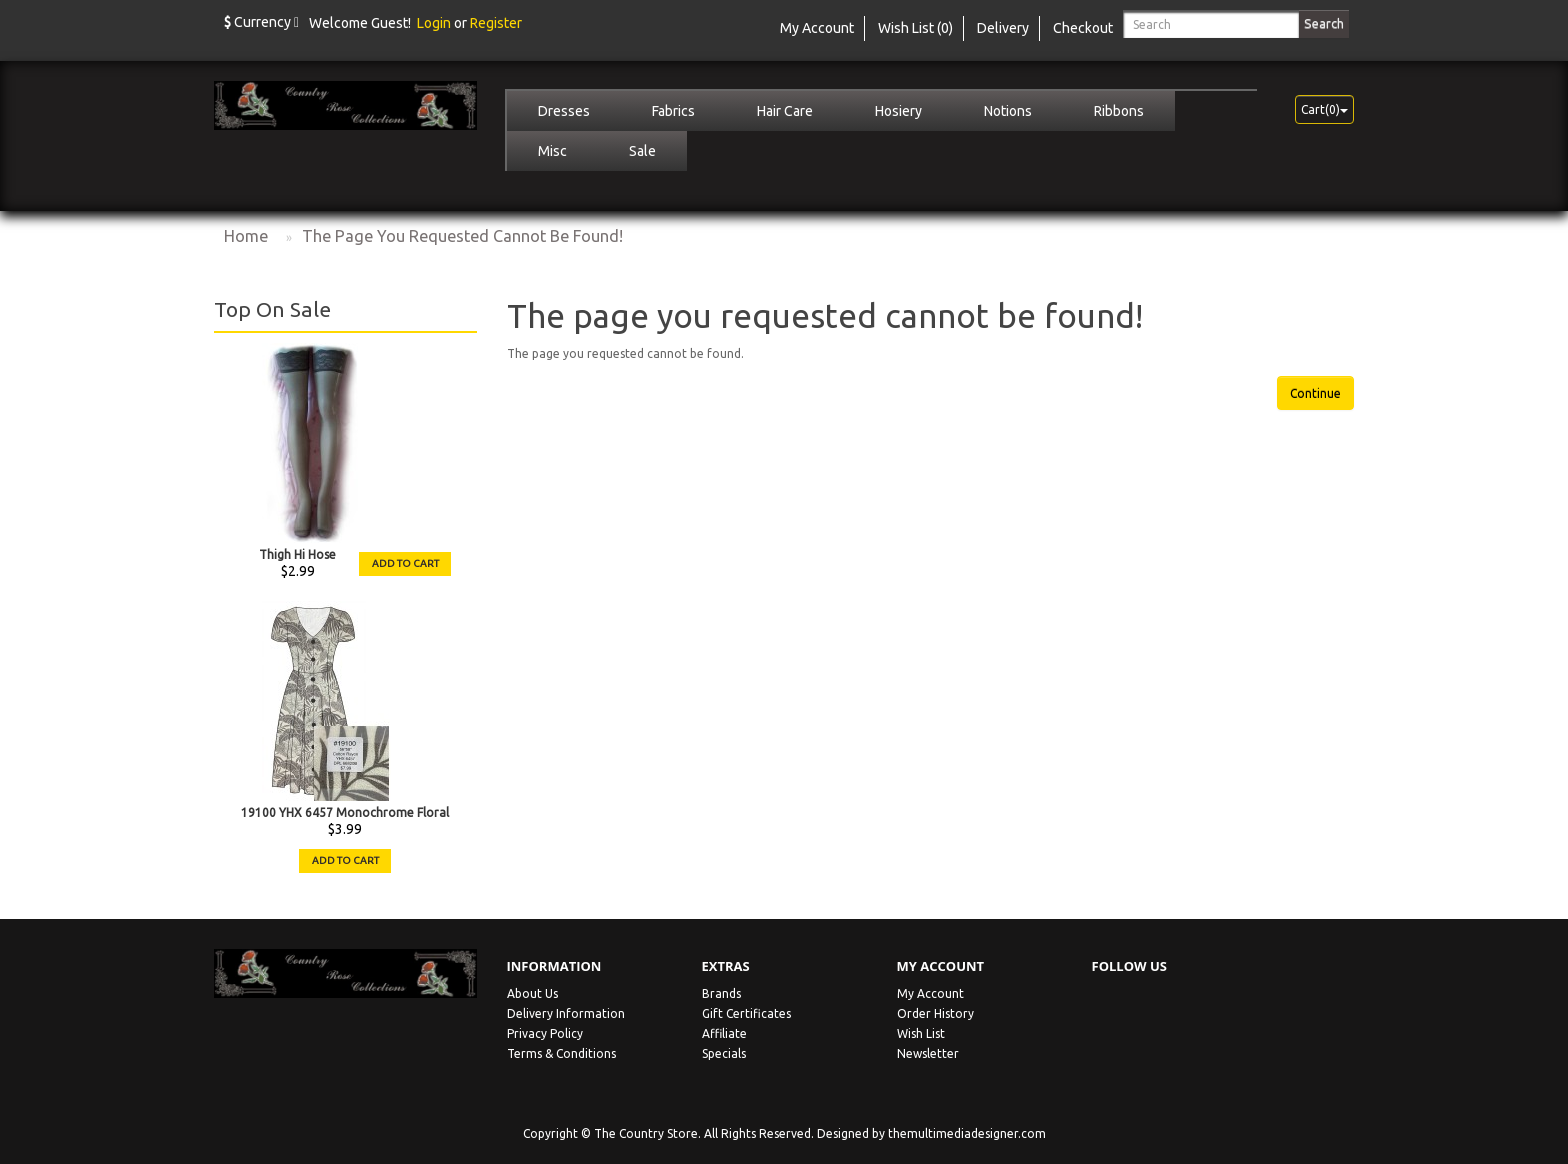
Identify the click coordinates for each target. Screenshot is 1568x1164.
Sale (642, 151)
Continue (1315, 393)
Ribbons (1119, 111)
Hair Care (785, 111)
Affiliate (724, 1033)
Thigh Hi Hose (297, 554)
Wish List (921, 1033)
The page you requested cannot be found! (462, 236)
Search (1324, 23)
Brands (721, 993)
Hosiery (898, 111)
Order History (935, 1013)
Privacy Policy (545, 1033)
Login (434, 23)
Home (246, 236)
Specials (724, 1053)
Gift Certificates (746, 1013)
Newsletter (928, 1053)
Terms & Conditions (561, 1053)
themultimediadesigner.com (967, 1133)
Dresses (564, 111)
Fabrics (673, 111)
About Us (532, 993)
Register (496, 23)
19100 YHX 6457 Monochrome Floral (345, 812)
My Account (930, 993)
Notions (1008, 111)
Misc (552, 151)
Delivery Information (566, 1013)
